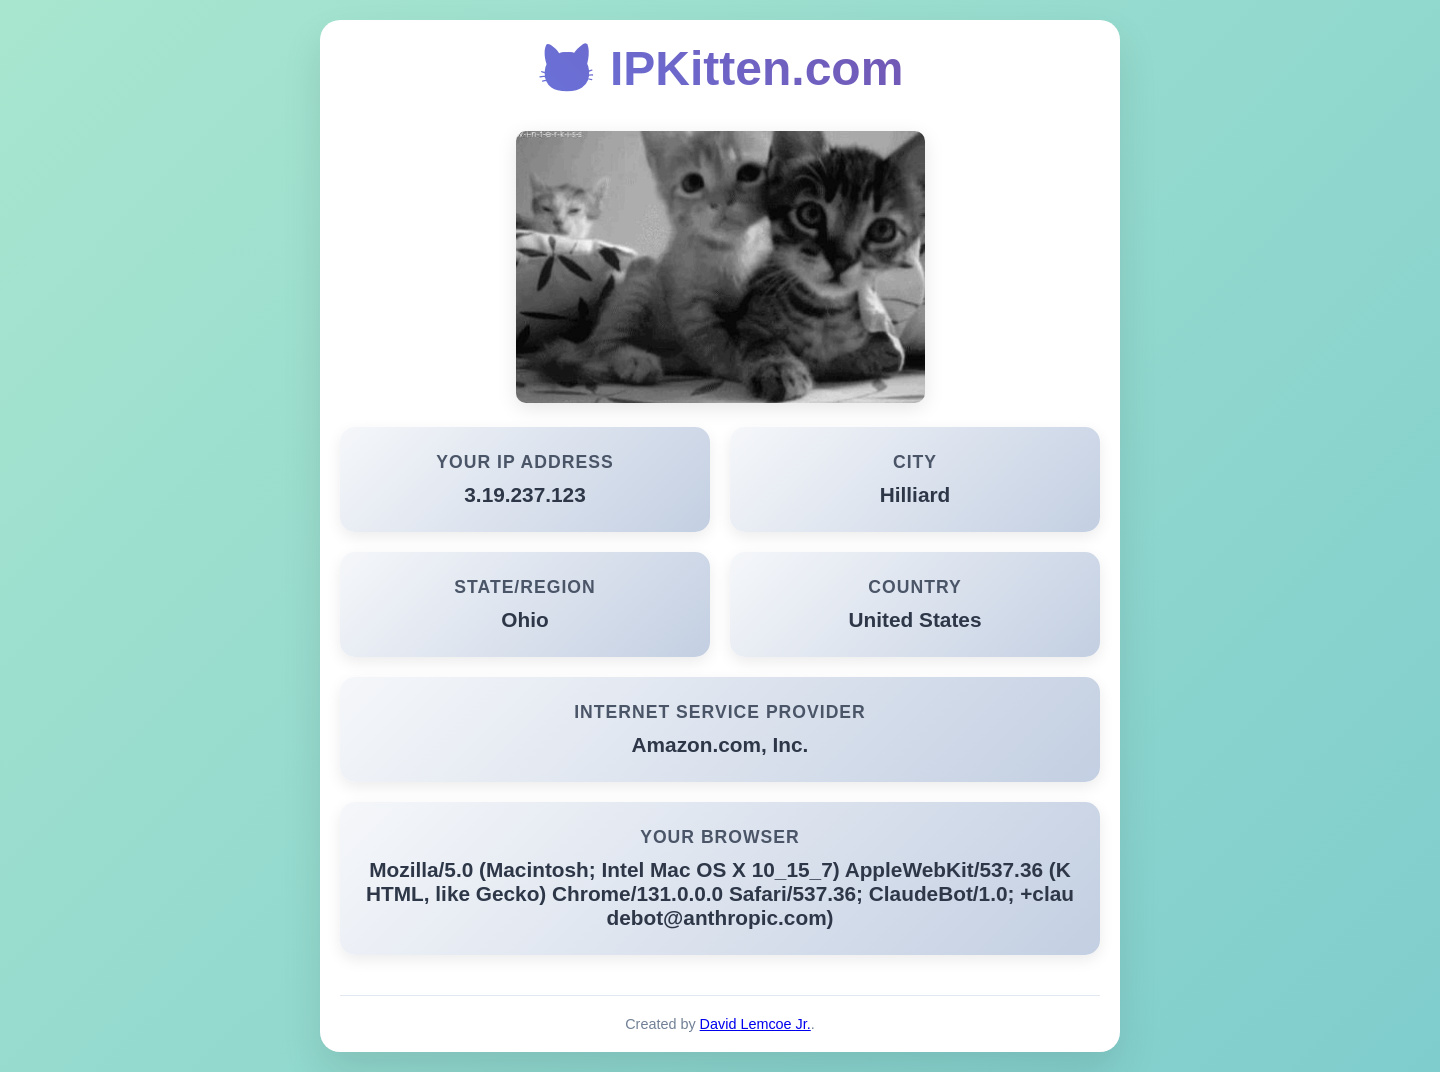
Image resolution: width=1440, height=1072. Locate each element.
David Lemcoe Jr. (755, 1024)
